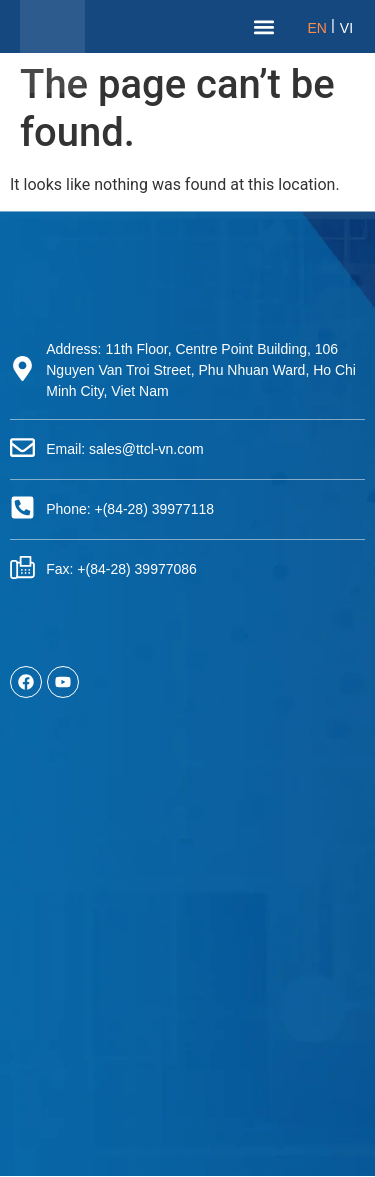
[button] (264, 26)
